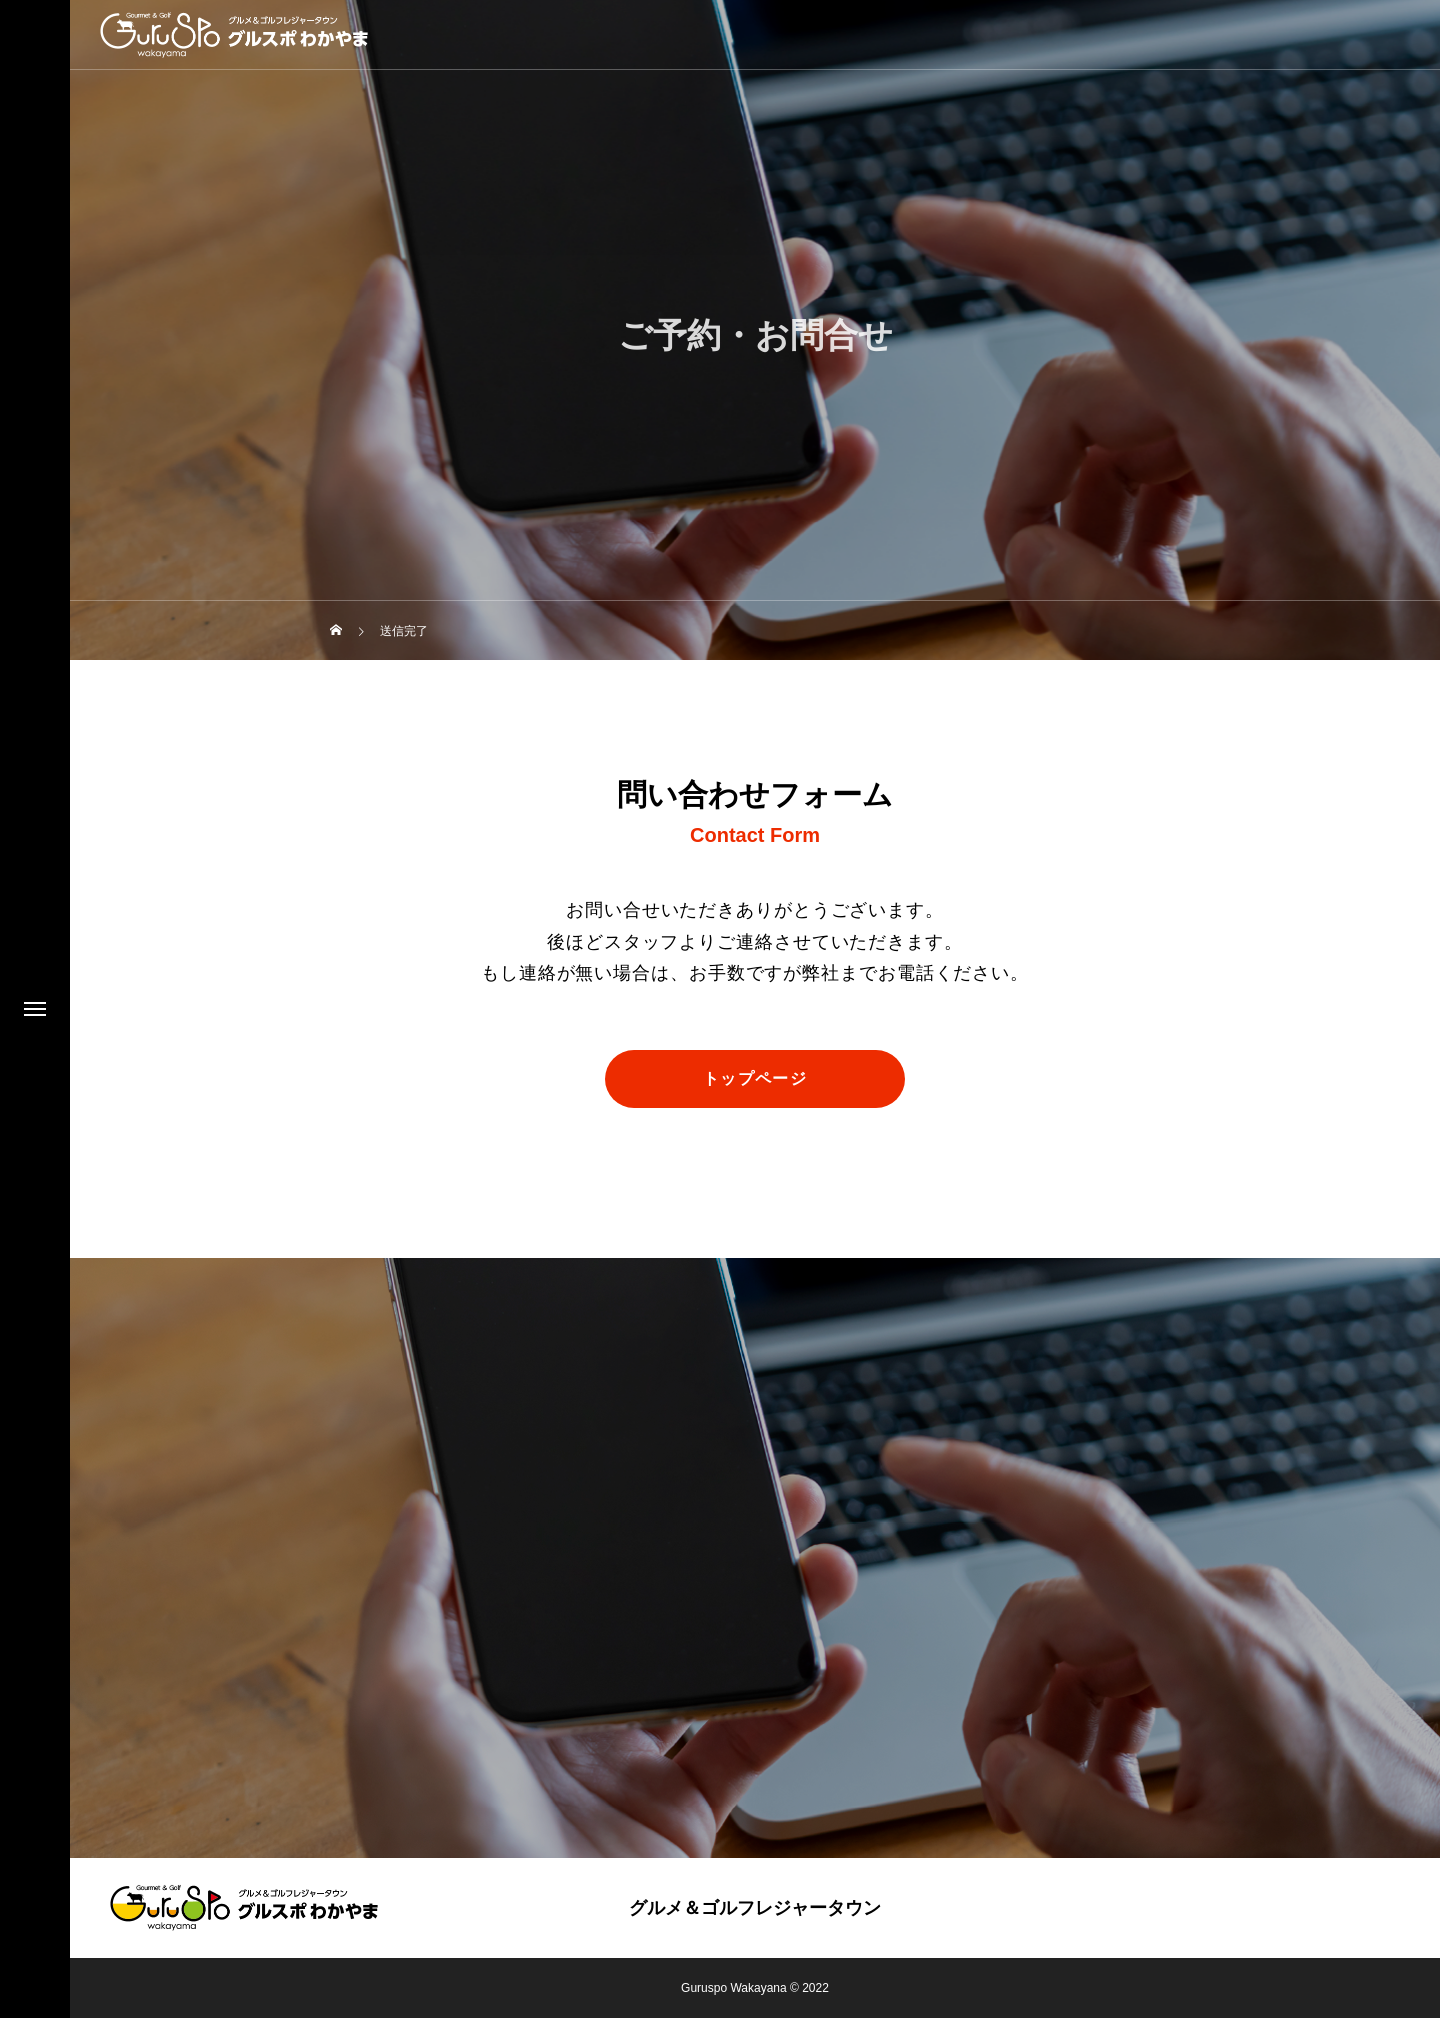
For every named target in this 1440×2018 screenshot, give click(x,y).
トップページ (755, 1078)
